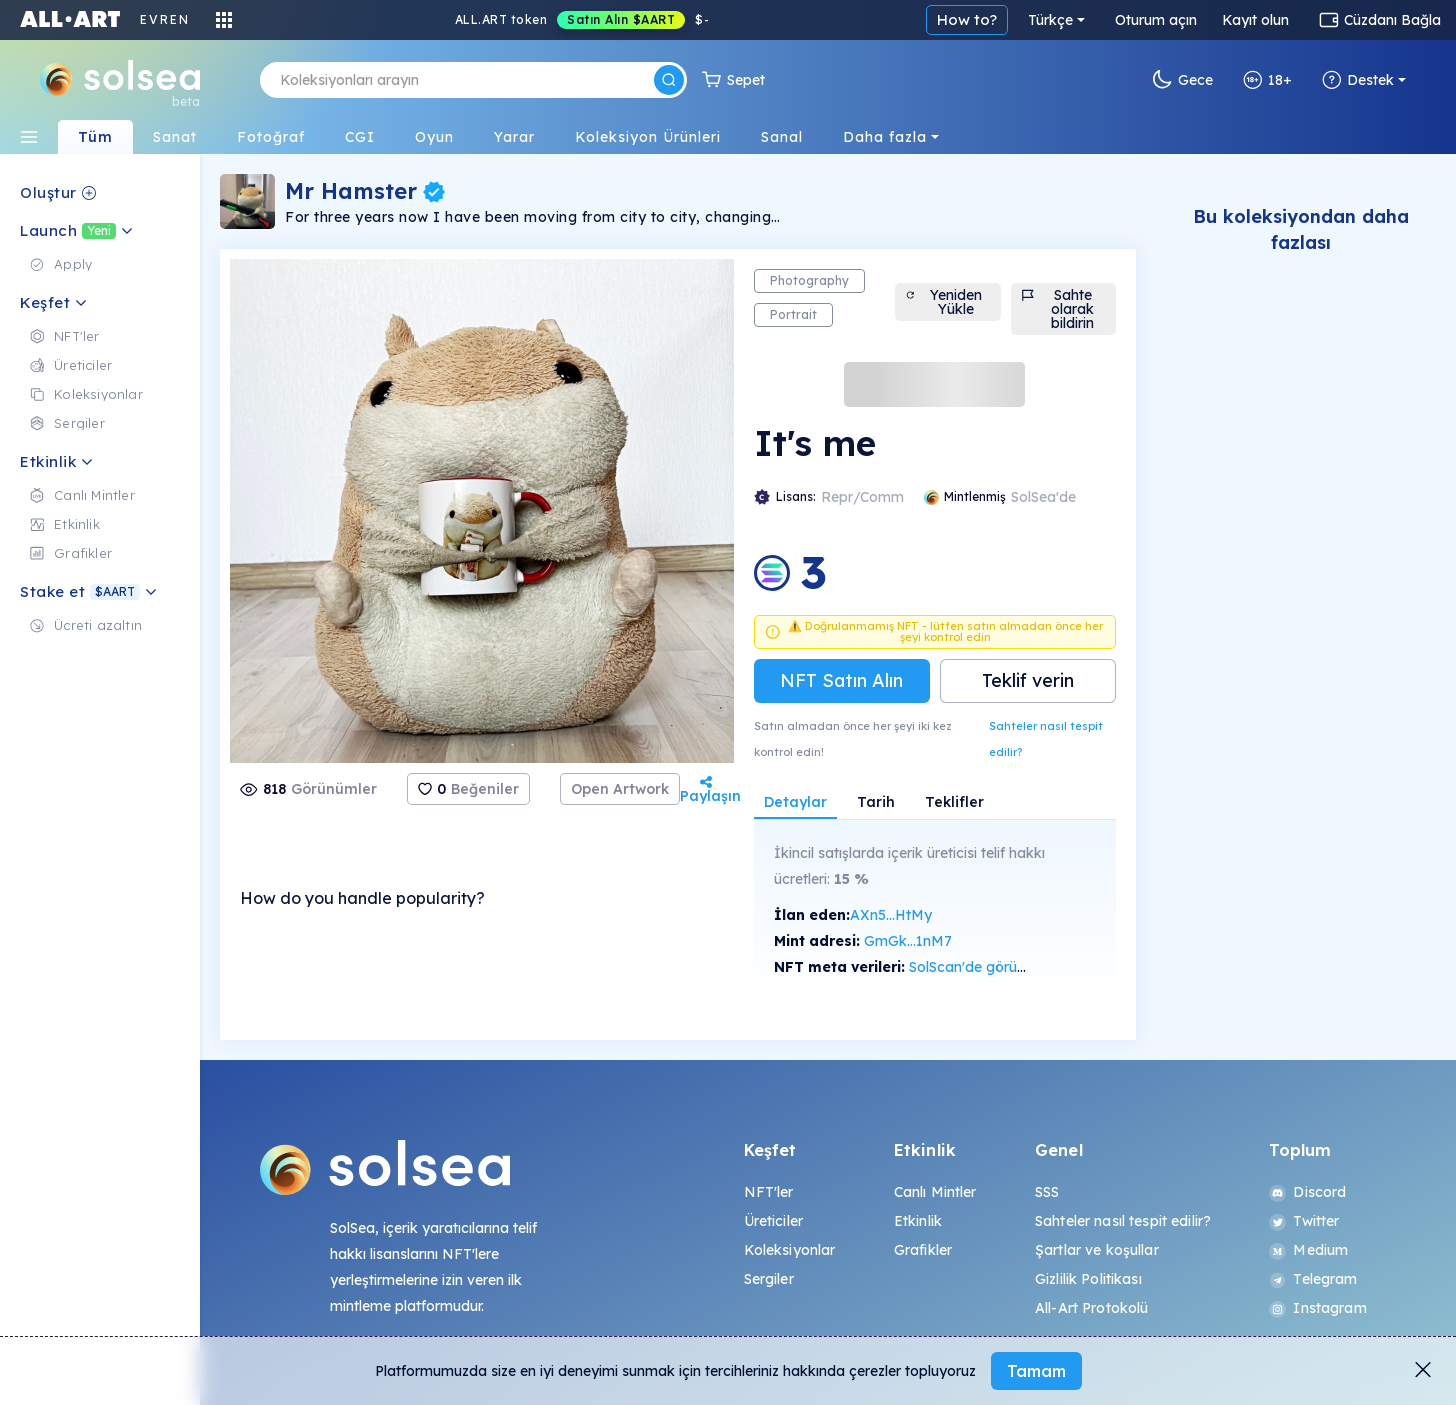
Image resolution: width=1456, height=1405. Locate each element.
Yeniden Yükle (943, 302)
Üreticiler (773, 1221)
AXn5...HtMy (891, 915)
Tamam (1036, 1371)
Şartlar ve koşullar (1097, 1250)
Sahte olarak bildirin (1058, 309)
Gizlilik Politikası (1088, 1279)
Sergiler (769, 1279)
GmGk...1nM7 (908, 941)
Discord (1307, 1192)
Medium (1308, 1250)
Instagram (1317, 1308)
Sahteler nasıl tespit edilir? (1046, 739)
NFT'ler (769, 1192)
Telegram (1313, 1279)
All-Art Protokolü (1091, 1308)
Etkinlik (918, 1221)
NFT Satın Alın (841, 680)
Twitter (1304, 1221)
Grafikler (923, 1250)
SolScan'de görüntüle (979, 967)
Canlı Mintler (935, 1192)
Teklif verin (1028, 680)
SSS (1047, 1192)
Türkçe (1050, 20)
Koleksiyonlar (790, 1250)
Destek (1358, 80)
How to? (967, 19)
